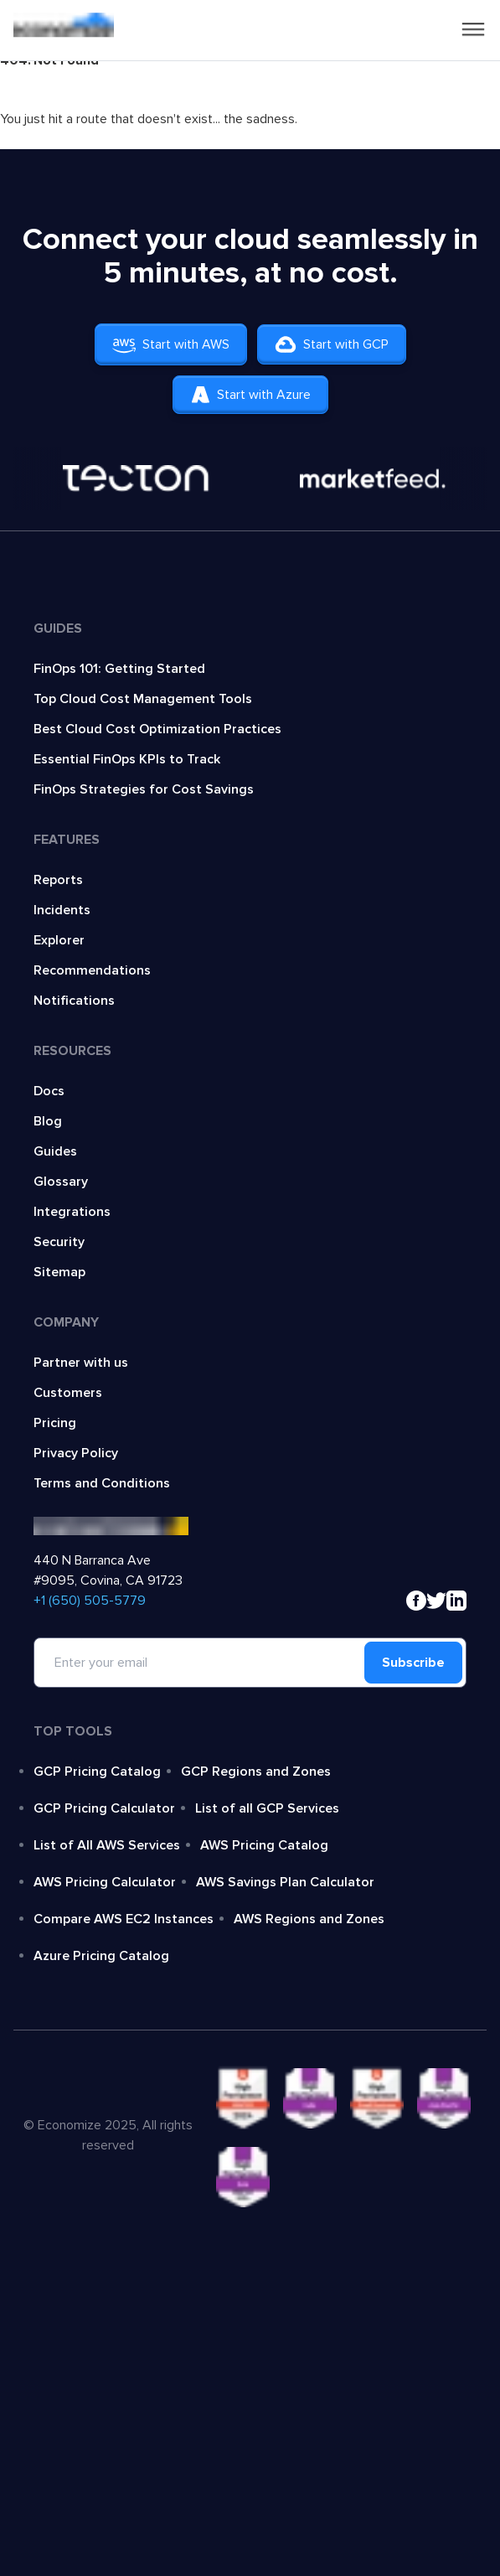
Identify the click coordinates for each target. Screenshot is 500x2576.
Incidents (62, 910)
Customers (68, 1392)
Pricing (55, 1423)
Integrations (72, 1211)
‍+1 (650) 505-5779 (90, 1600)
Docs (49, 1091)
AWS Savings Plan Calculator (285, 1882)
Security (59, 1242)
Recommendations (92, 970)
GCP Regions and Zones (256, 1771)
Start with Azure (250, 395)
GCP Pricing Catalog (97, 1771)
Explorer (59, 940)
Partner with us (81, 1362)
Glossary (61, 1181)
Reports (58, 880)
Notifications (74, 1000)
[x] (436, 1601)
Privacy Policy (76, 1453)
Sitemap (59, 1272)
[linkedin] (456, 1601)
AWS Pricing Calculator (105, 1882)
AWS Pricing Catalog (264, 1845)
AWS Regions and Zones (309, 1919)
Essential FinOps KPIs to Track (127, 759)
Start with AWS (170, 344)
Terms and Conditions (102, 1483)
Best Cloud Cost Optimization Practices (157, 729)
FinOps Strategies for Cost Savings (144, 789)
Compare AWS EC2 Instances (124, 1919)
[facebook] (416, 1601)
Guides (55, 1151)
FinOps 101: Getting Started (119, 668)
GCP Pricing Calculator (104, 1808)
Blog (48, 1121)
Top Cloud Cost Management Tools (143, 699)
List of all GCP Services (267, 1808)
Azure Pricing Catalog (101, 1956)
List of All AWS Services (107, 1845)
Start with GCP (332, 344)
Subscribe (413, 1662)
